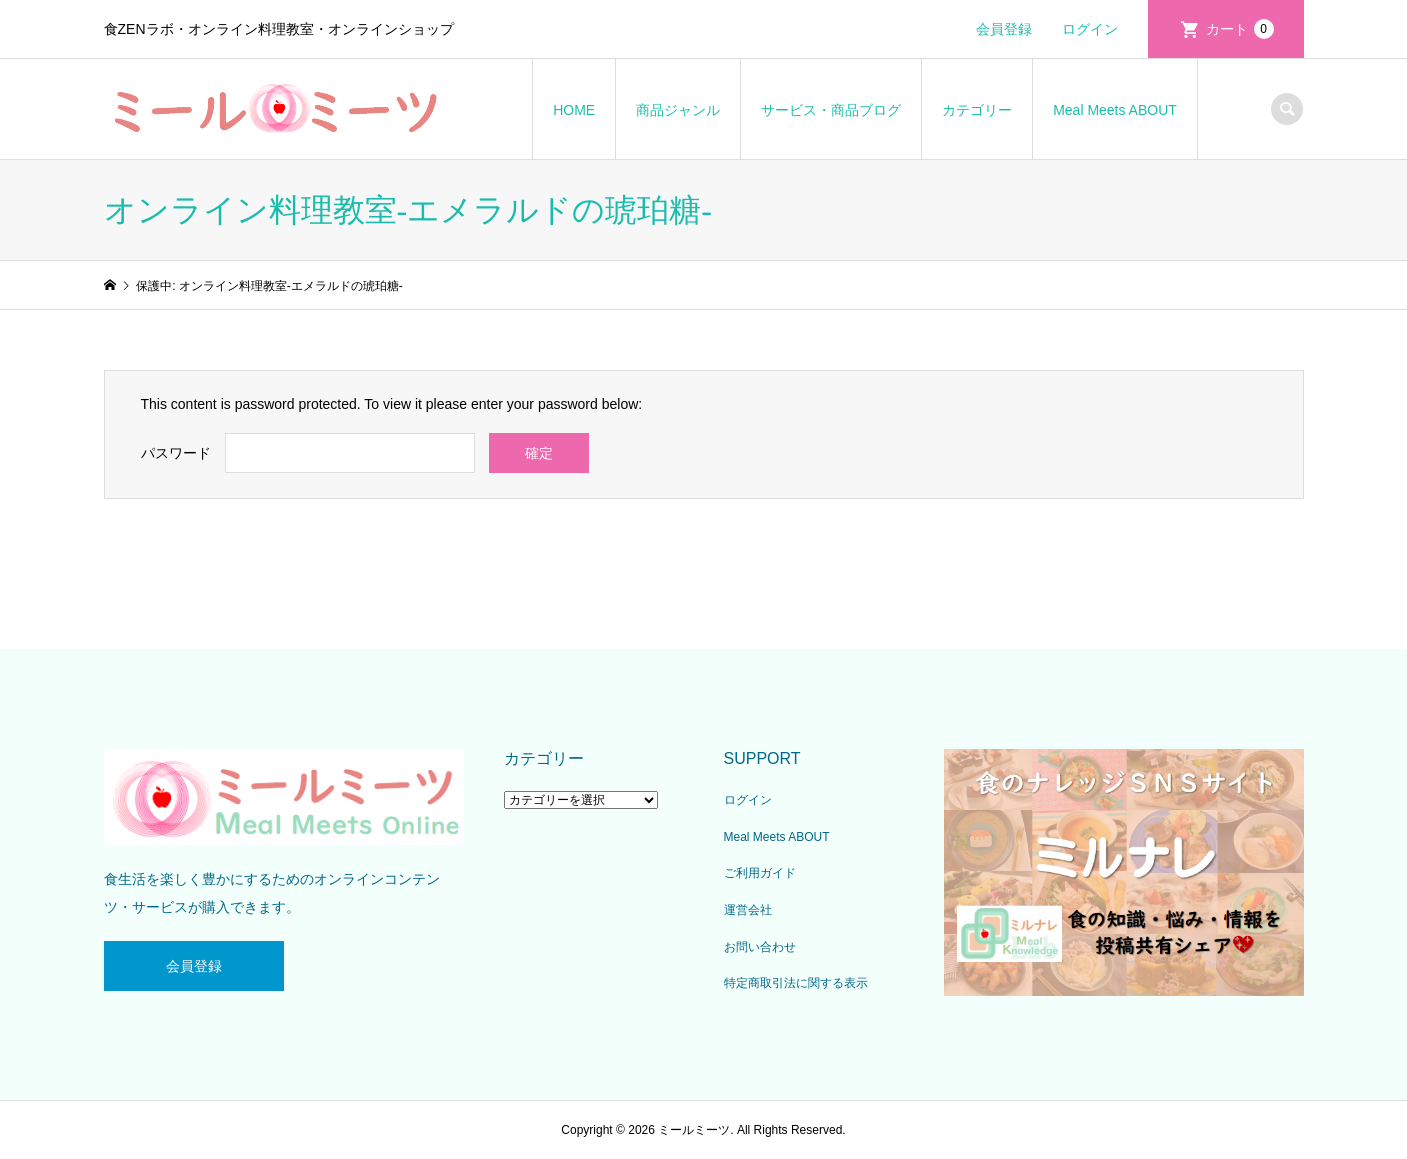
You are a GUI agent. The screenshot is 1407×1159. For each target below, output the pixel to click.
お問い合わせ (760, 947)
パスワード (176, 453)
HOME (574, 110)
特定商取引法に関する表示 (796, 983)
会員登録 (1004, 29)
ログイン (1090, 29)
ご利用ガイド (760, 873)
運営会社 (748, 910)
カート (1240, 29)
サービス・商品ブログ (831, 110)
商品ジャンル (678, 110)
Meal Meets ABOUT (1115, 110)
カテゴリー (977, 110)
